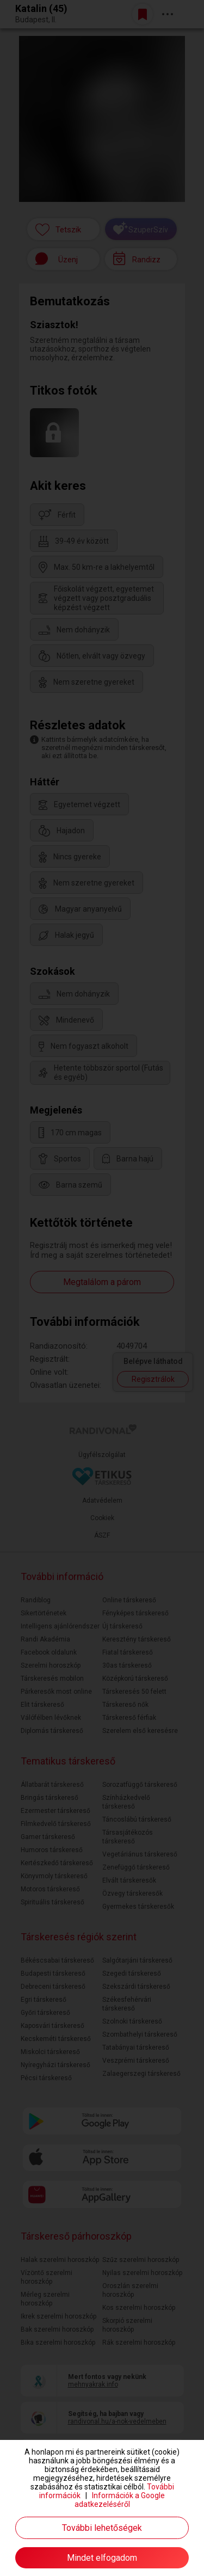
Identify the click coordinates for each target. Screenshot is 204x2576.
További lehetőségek (102, 2528)
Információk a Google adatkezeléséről (120, 2500)
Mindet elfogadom (102, 2558)
